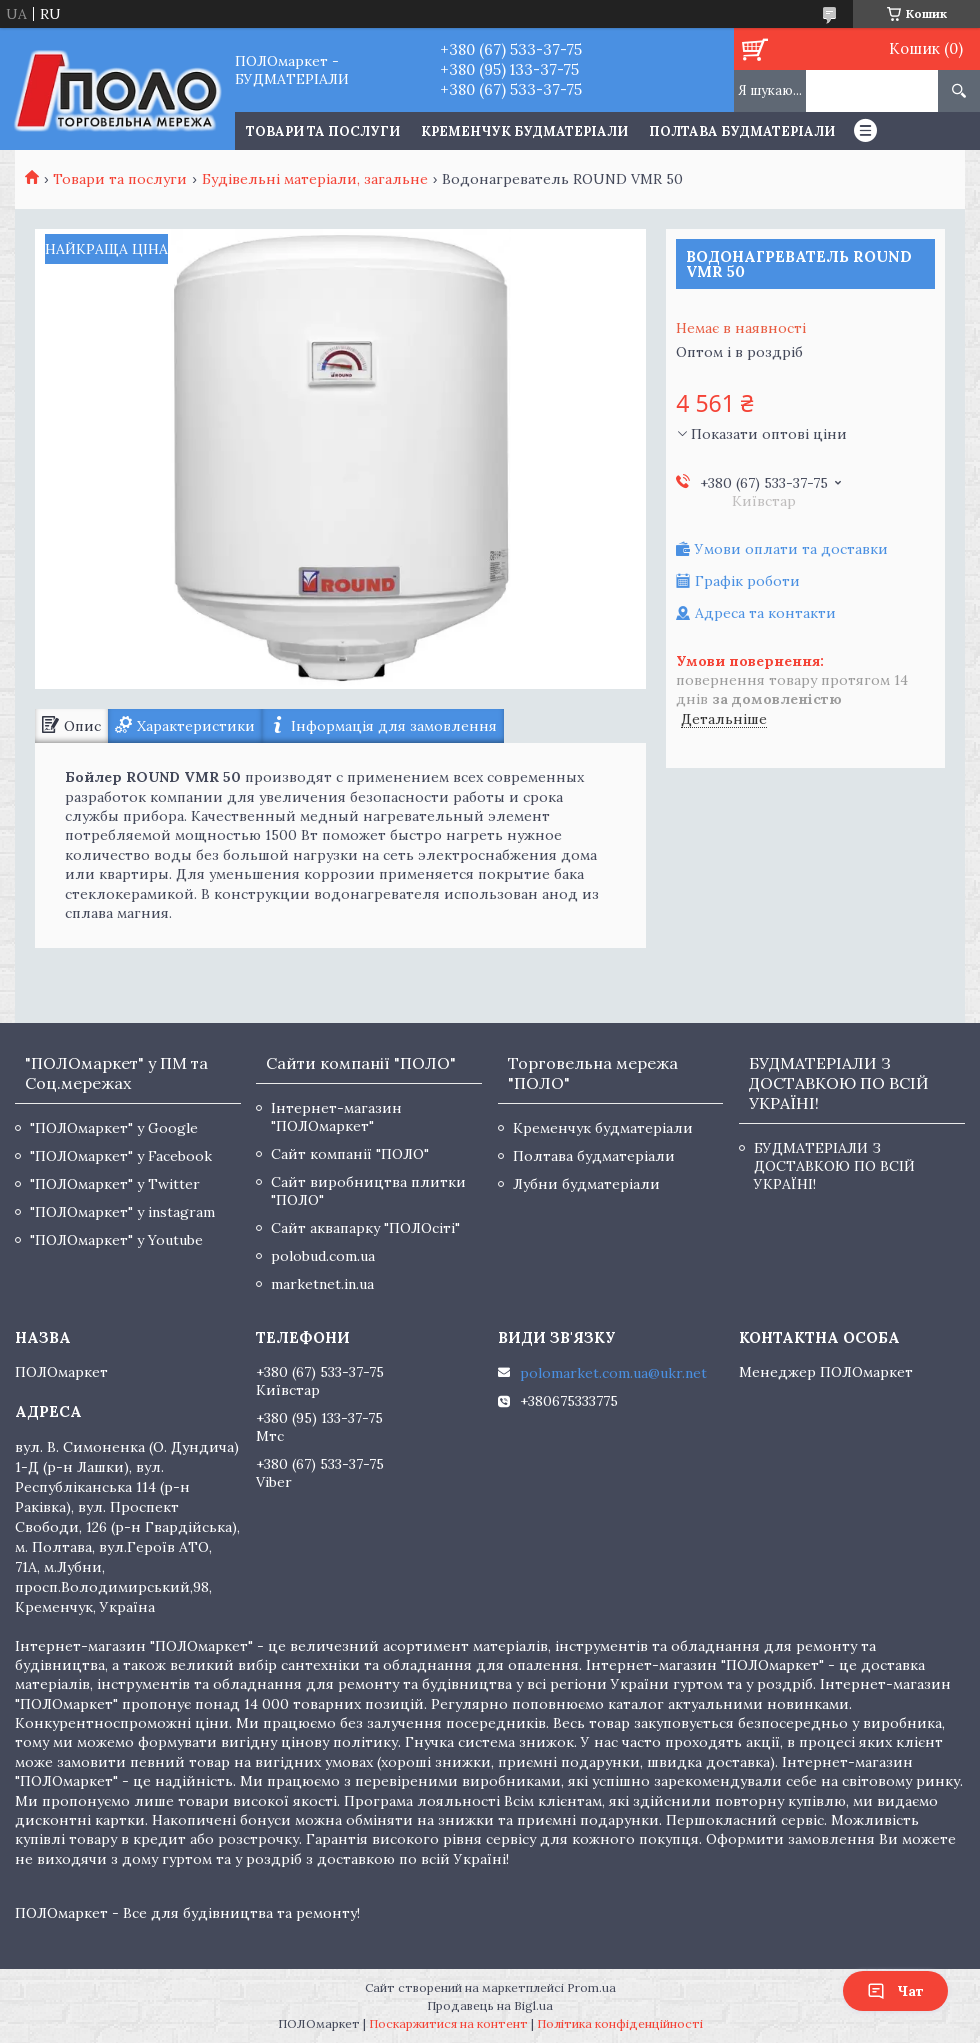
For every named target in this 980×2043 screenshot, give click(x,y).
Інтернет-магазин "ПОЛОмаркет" (336, 1117)
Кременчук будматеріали (524, 131)
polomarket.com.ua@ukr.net (613, 1373)
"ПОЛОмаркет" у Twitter (115, 1184)
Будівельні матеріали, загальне (315, 179)
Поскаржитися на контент (448, 2023)
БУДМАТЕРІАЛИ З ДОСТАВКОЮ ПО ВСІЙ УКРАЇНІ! (834, 1166)
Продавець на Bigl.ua (490, 2005)
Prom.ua (591, 1987)
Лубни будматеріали (586, 1184)
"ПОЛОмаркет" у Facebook (121, 1156)
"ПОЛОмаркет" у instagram (122, 1212)
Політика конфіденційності (620, 2023)
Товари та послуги (120, 179)
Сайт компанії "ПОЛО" (350, 1154)
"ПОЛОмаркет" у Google (114, 1128)
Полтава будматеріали (742, 131)
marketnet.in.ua (322, 1284)
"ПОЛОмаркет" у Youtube (116, 1240)
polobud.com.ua (323, 1256)
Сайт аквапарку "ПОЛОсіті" (365, 1228)
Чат (895, 1991)
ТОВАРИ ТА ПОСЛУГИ (323, 131)
